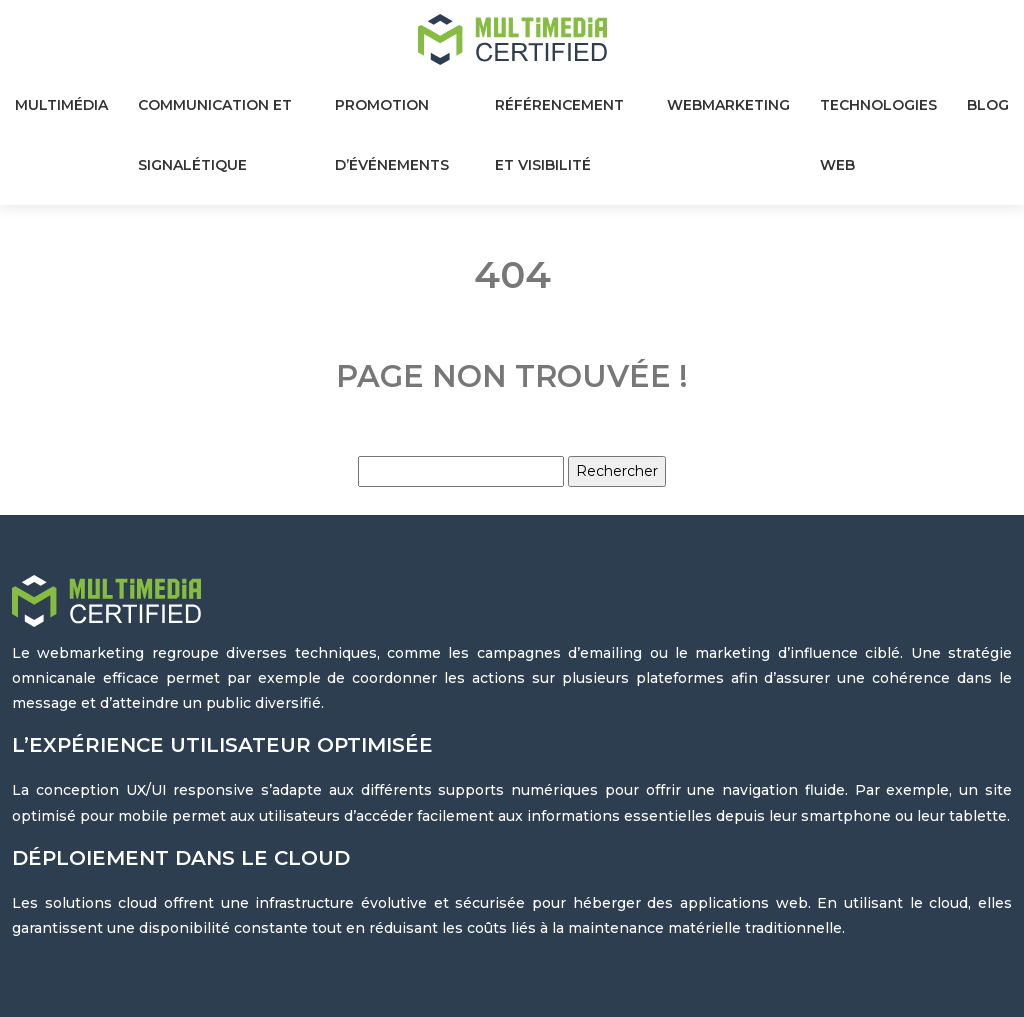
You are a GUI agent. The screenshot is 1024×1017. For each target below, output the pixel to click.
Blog (988, 105)
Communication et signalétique (215, 135)
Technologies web (878, 135)
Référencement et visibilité (559, 135)
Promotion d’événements (392, 135)
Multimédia (61, 105)
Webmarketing (728, 105)
